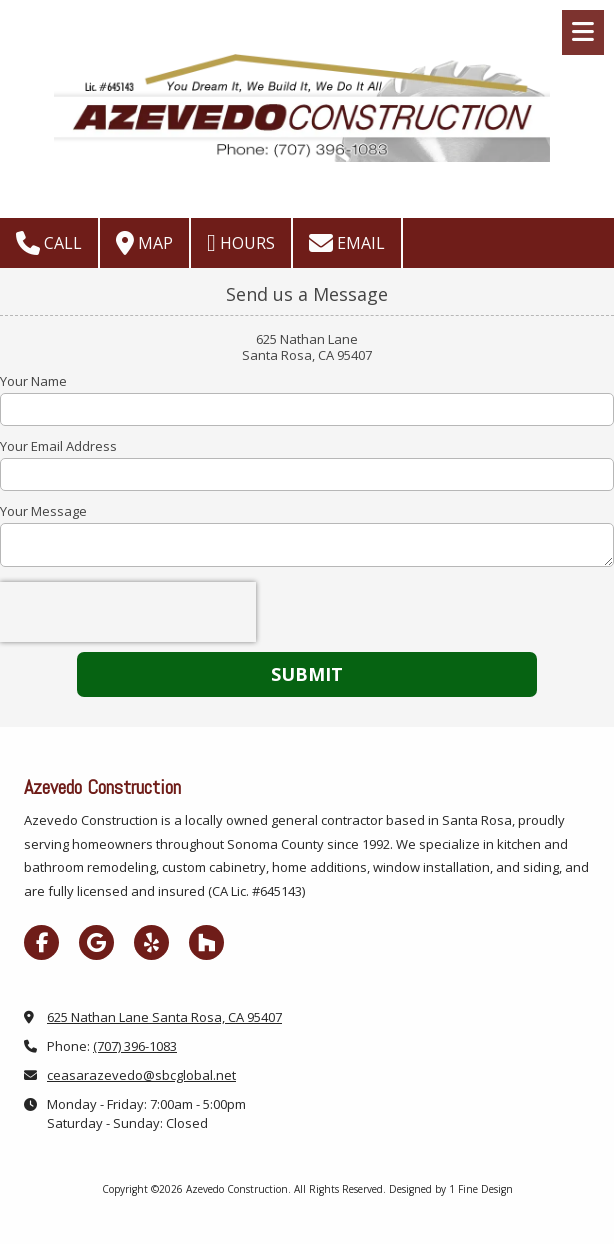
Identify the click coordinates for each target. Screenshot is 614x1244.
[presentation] (128, 612)
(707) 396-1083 (135, 1046)
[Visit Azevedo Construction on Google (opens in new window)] (96, 942)
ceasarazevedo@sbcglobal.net (141, 1075)
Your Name (33, 381)
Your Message (43, 511)
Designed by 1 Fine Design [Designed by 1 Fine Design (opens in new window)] (451, 1189)
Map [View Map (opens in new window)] (144, 243)
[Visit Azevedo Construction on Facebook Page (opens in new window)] (41, 942)
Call (49, 243)
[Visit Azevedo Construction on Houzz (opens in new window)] (206, 942)
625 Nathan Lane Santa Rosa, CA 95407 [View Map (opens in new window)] (164, 1017)
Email (347, 243)
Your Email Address (58, 446)
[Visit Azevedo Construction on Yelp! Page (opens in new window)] (151, 942)
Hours (241, 243)
